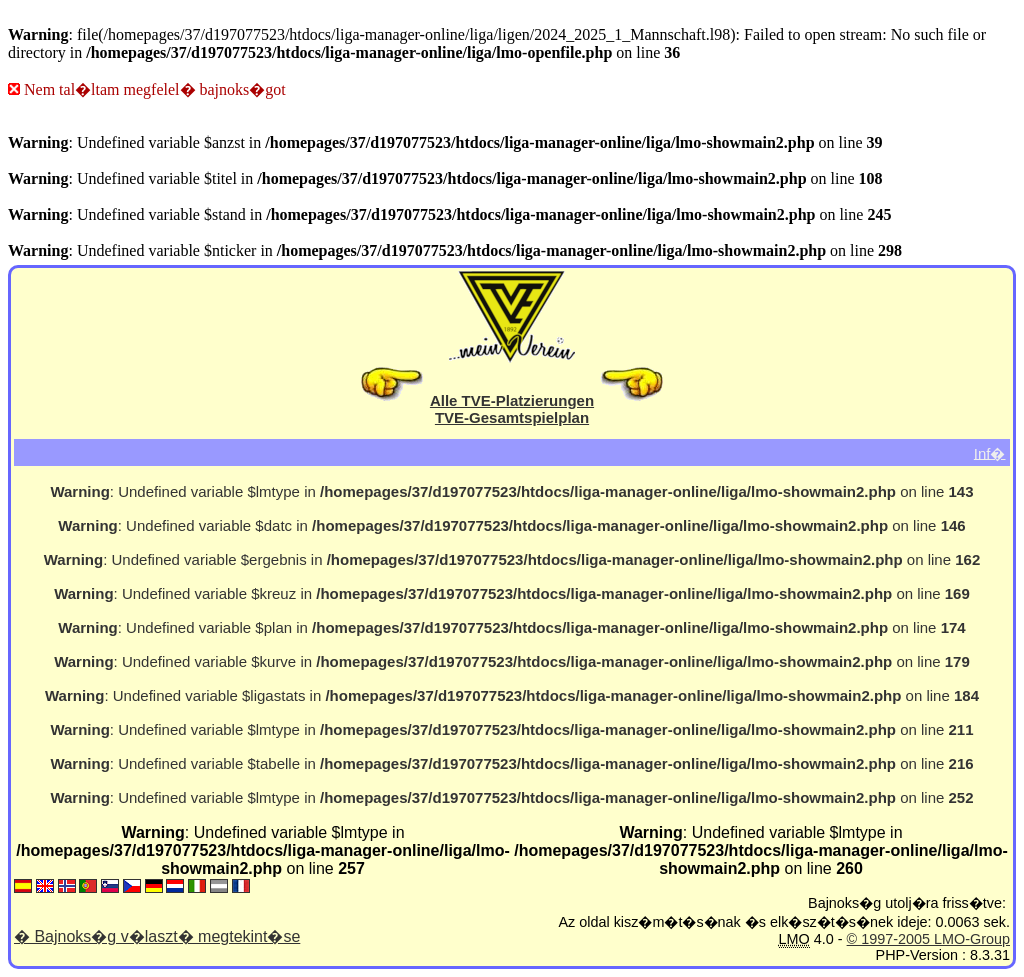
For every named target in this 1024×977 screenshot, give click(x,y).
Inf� (990, 452)
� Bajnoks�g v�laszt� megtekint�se (157, 936)
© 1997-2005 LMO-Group (928, 939)
